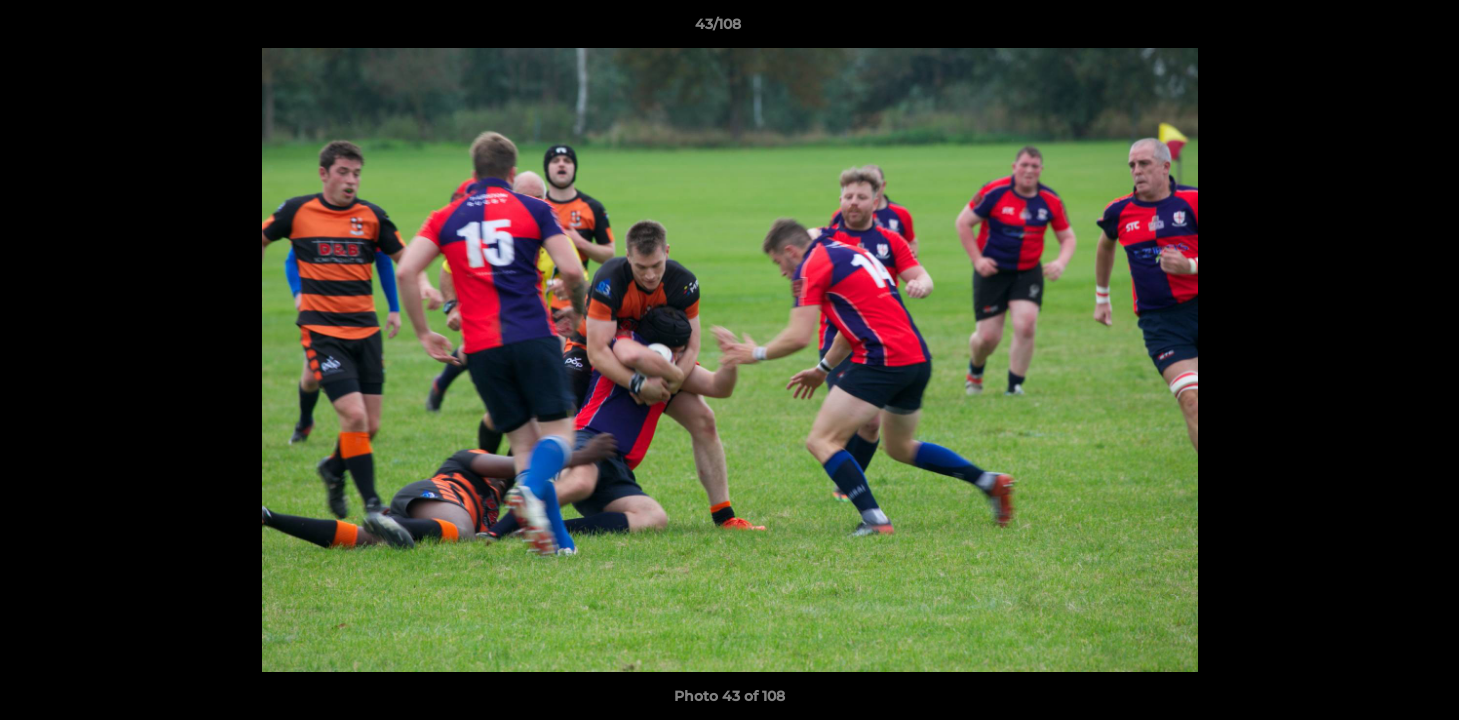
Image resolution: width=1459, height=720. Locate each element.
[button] (1375, 29)
